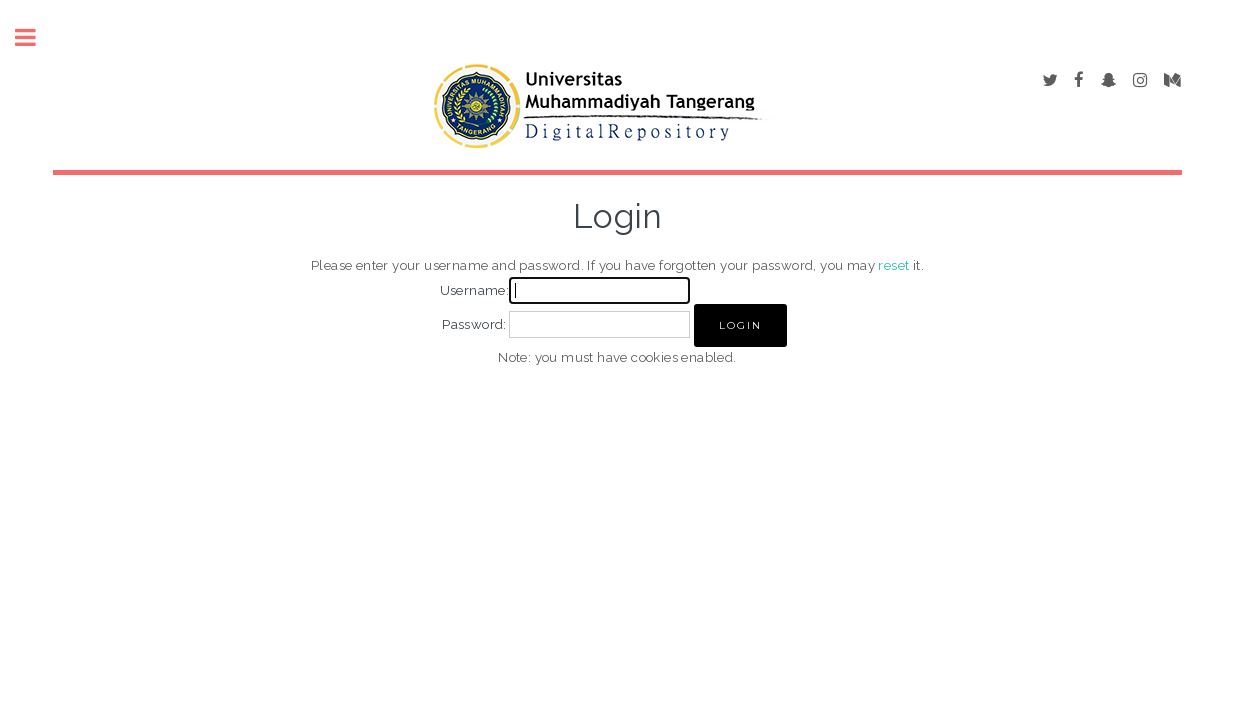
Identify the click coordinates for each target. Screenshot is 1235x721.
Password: (474, 324)
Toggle (36, 37)
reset (893, 265)
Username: (475, 290)
